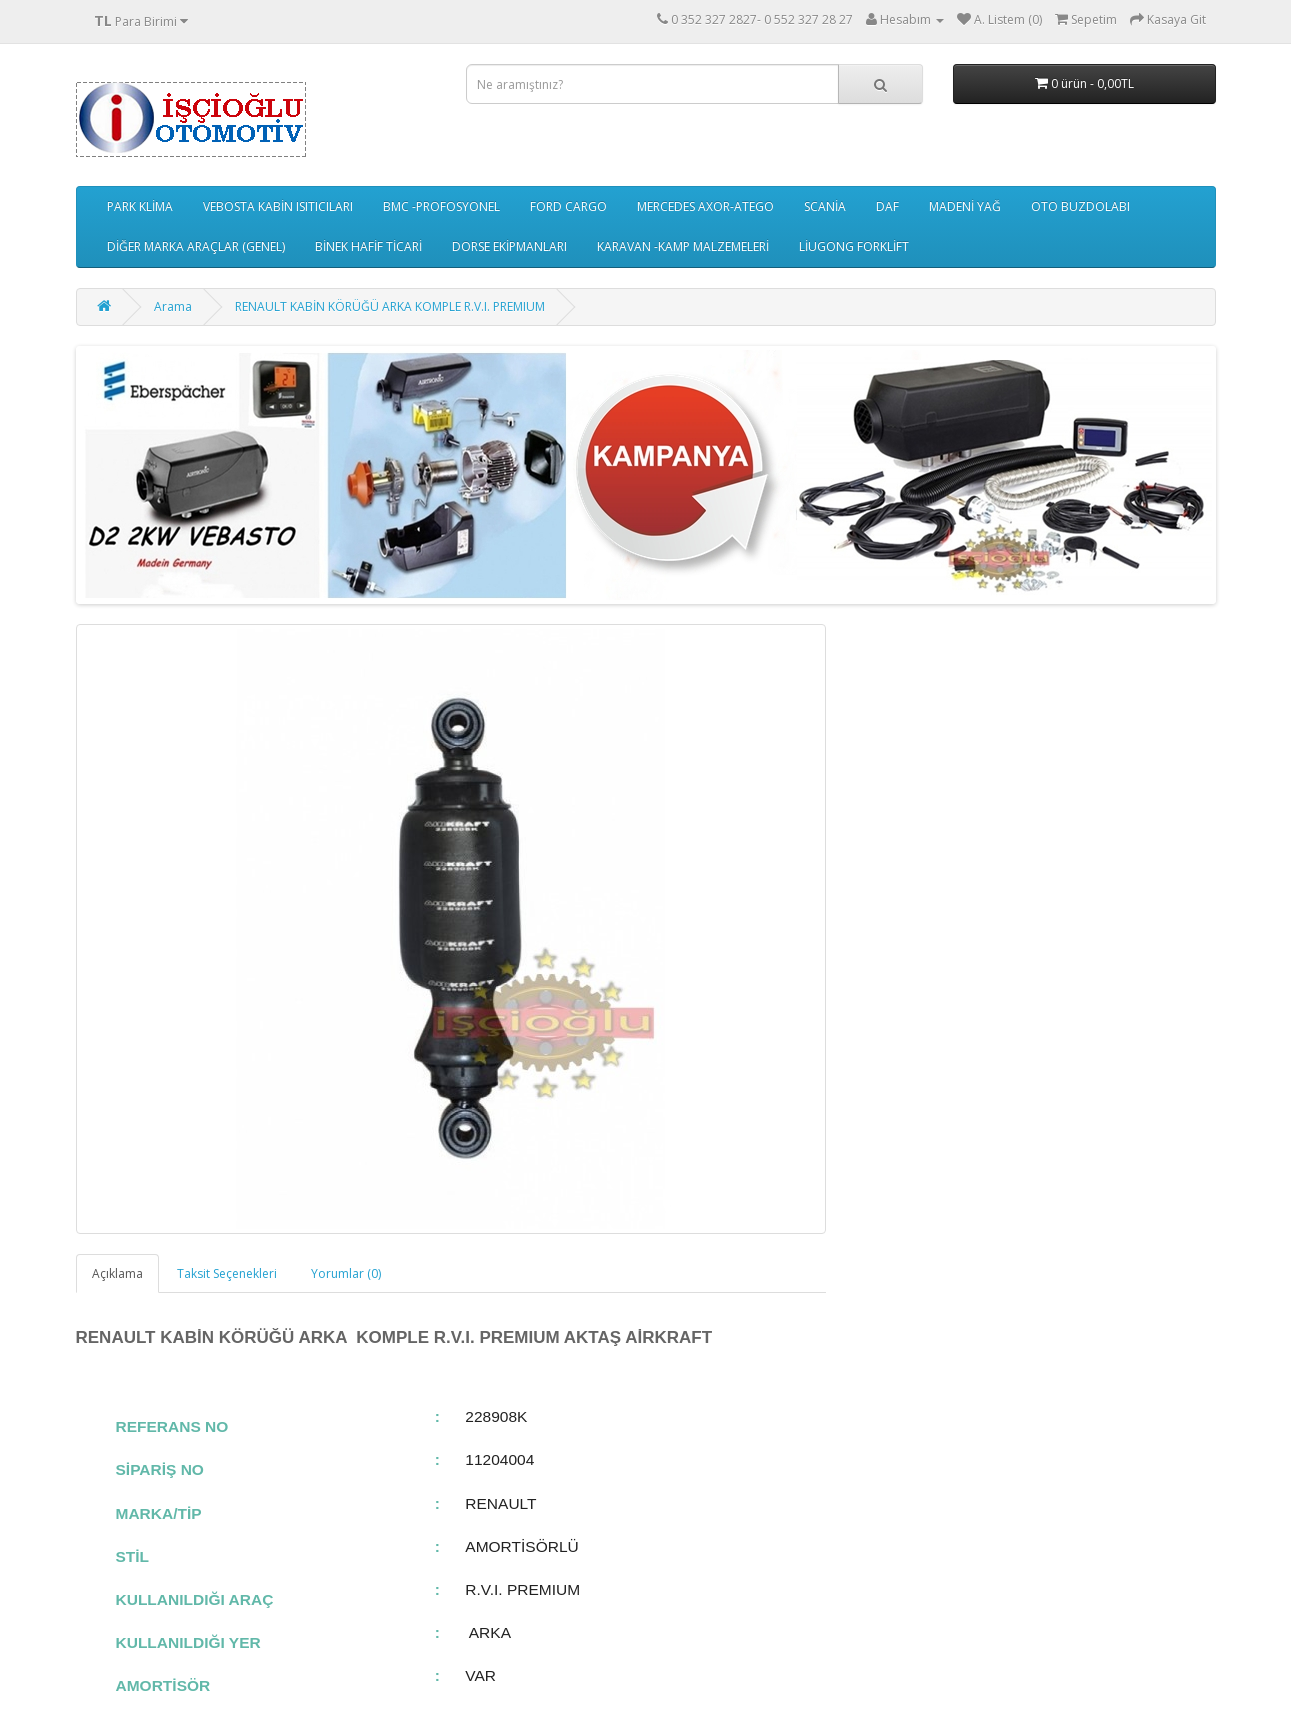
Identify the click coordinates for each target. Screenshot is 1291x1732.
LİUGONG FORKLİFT (854, 246)
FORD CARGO (568, 206)
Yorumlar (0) (346, 1273)
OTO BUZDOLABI (1080, 206)
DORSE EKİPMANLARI (509, 246)
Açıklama (117, 1273)
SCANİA (825, 206)
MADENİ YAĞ (965, 206)
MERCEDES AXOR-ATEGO (705, 206)
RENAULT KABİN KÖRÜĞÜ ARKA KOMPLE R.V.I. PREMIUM (390, 306)
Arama (173, 306)
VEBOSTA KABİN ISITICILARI (278, 206)
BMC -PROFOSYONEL (441, 206)
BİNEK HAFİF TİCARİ (368, 246)
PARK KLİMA (140, 206)
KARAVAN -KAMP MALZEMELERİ (683, 246)
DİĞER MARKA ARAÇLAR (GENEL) (196, 246)
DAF (887, 206)
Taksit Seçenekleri (227, 1273)
